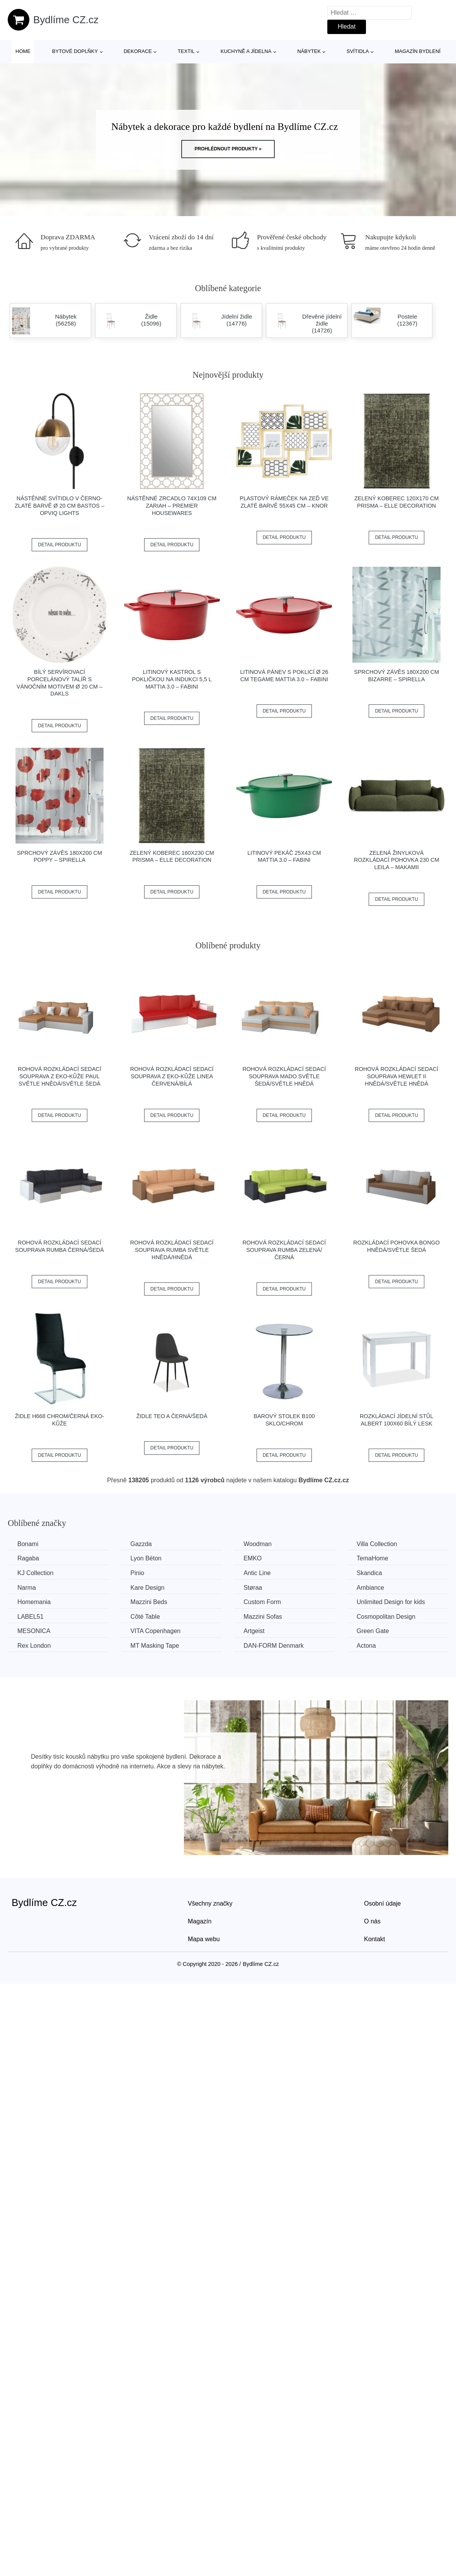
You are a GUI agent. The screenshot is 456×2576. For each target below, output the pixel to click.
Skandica (369, 1573)
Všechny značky (210, 1903)
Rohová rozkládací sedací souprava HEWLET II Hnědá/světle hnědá (396, 1076)
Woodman (257, 1544)
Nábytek (309, 51)
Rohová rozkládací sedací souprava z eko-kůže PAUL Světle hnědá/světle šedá (59, 1076)
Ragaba (28, 1558)
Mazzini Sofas (262, 1616)
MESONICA (33, 1631)
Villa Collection (377, 1544)
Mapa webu (204, 1939)
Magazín (199, 1921)
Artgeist (253, 1631)
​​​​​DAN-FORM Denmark (273, 1645)
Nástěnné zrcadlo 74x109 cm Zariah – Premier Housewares (171, 505)
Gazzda (141, 1544)
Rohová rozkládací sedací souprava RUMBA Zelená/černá (284, 1249)
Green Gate (373, 1631)
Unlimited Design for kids (391, 1602)
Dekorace (138, 51)
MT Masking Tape (155, 1645)
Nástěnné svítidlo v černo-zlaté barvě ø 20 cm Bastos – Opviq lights (59, 505)
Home (23, 51)
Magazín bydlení (417, 51)
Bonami (27, 1544)
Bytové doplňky (75, 51)
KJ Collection (35, 1573)
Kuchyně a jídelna (246, 51)
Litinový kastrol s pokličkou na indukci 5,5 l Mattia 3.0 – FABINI (171, 679)
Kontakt (374, 1939)
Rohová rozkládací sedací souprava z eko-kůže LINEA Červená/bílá (172, 1076)
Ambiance (370, 1587)
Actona (366, 1645)
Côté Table (145, 1616)
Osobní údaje (382, 1903)
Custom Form (262, 1602)
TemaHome (372, 1558)
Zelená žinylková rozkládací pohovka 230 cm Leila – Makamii (396, 860)
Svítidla (358, 51)
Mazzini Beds (149, 1602)
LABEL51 (30, 1616)
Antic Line (257, 1573)
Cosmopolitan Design (386, 1616)
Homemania (34, 1602)
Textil (186, 51)
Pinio (138, 1573)
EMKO (252, 1558)
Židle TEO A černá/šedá (172, 1416)
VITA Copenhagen (156, 1631)
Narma (26, 1587)
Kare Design (148, 1587)
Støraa (252, 1587)
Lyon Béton (146, 1558)
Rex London (34, 1645)
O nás (372, 1921)
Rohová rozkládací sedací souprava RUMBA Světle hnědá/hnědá (172, 1249)
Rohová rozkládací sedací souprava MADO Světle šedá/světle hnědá (284, 1076)
